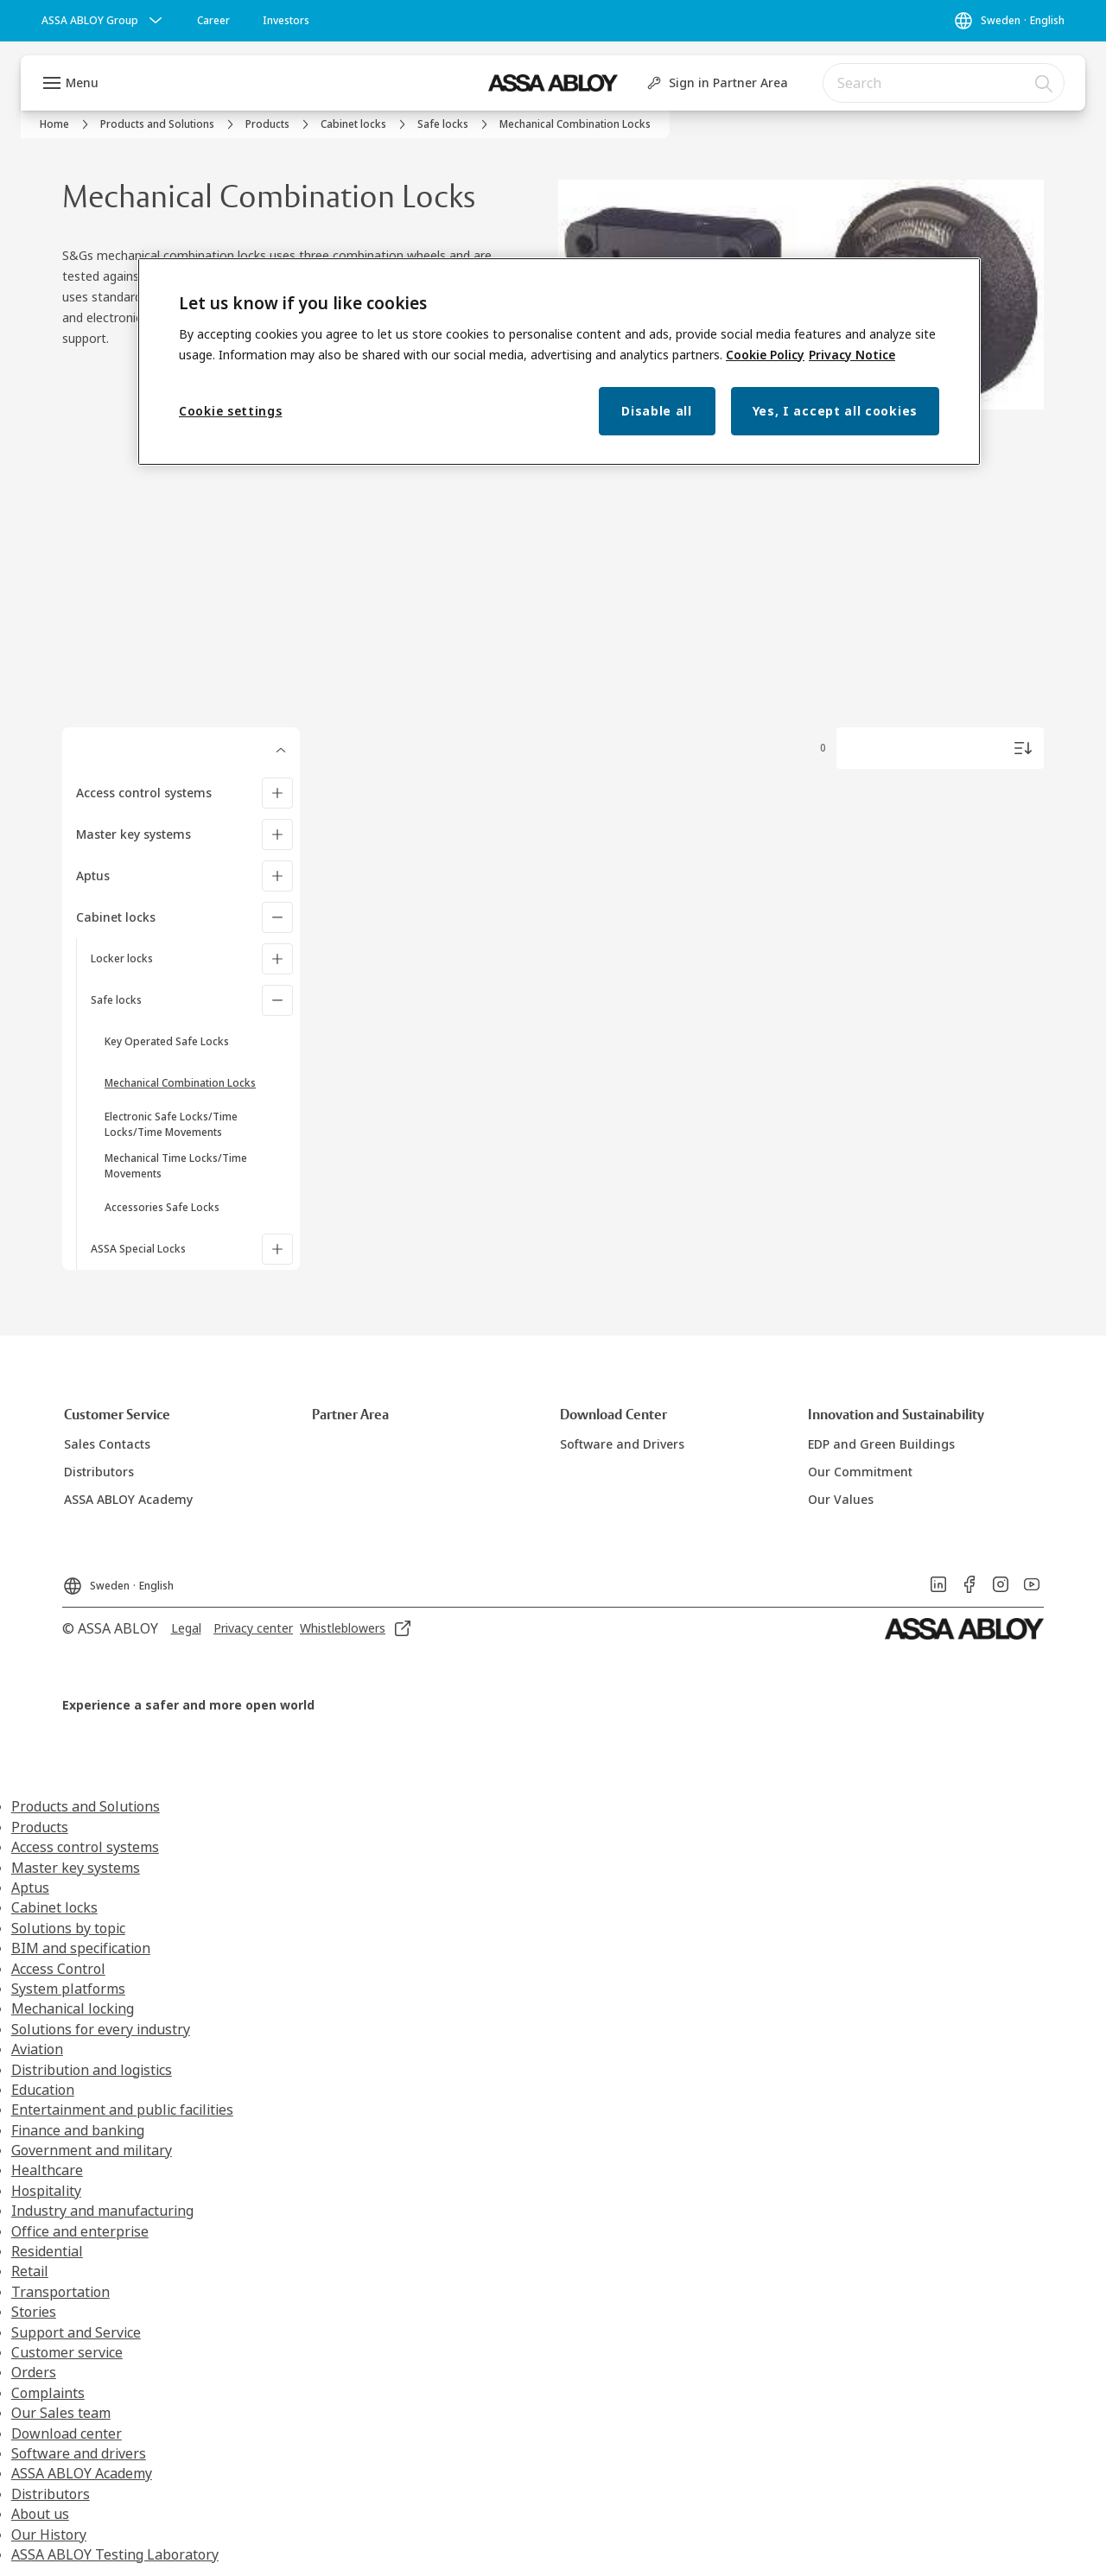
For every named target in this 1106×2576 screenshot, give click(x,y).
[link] (213, 20)
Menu (82, 82)
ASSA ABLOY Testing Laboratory (115, 2554)
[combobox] (944, 83)
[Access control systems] (277, 793)
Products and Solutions (85, 1806)
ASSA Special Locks (138, 1248)
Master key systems (133, 834)
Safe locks (116, 1000)
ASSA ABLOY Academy (81, 2473)
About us (40, 2513)
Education (42, 2089)
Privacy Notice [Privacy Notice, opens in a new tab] (852, 354)
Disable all (656, 411)
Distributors (50, 2493)
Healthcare (47, 2169)
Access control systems (144, 792)
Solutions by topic (68, 1928)
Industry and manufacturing (102, 2210)
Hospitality (46, 2190)
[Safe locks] (277, 1000)
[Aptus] (277, 875)
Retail (29, 2271)
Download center (66, 2433)
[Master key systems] (277, 834)
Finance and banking (77, 2130)
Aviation (37, 2049)
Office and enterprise (80, 2231)
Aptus (93, 875)
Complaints (48, 2392)
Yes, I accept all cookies (835, 411)
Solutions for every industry (100, 2029)
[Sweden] (1009, 20)
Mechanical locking (72, 2008)
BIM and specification (80, 1947)
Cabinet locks (116, 917)
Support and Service (76, 2332)
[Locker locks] (277, 958)
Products (39, 1827)
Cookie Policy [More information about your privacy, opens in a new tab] (765, 354)
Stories (33, 2311)
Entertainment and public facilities (122, 2109)
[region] (559, 361)
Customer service (67, 2352)
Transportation (60, 2291)
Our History (48, 2534)
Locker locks (122, 958)
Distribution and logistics (91, 2069)
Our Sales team (61, 2412)
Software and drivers (78, 2453)
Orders (33, 2372)
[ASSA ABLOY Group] (103, 20)
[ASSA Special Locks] (277, 1249)
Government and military (91, 2150)
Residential (47, 2251)
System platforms (68, 1988)
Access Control (58, 1968)
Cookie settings (231, 411)
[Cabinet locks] (277, 917)
